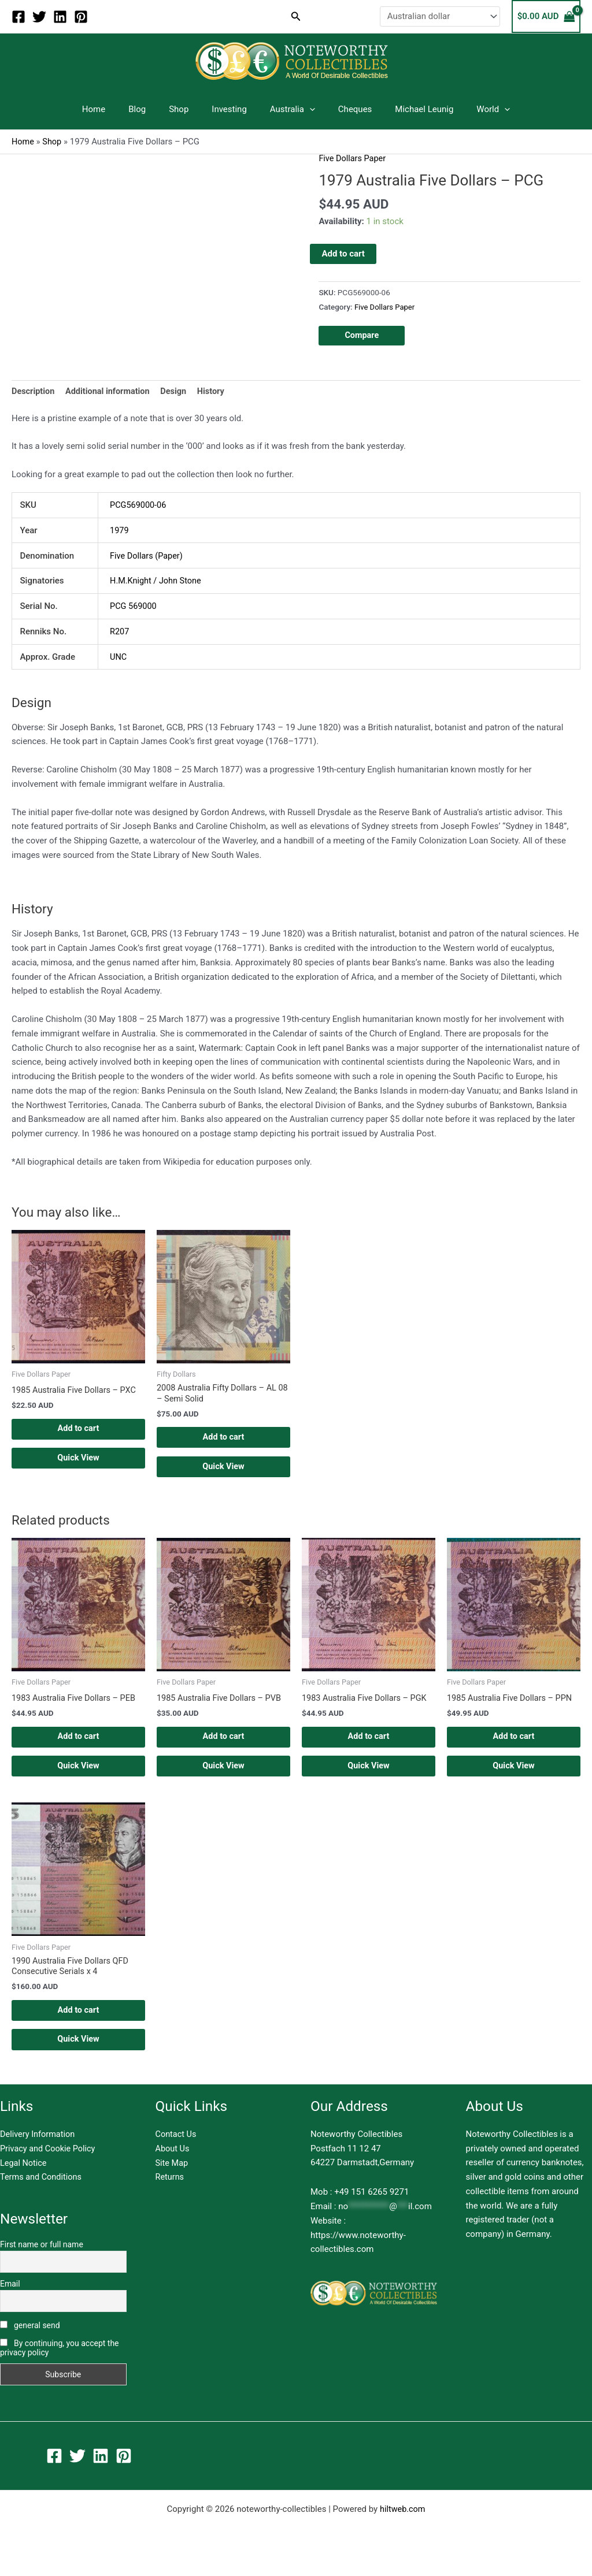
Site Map (173, 2179)
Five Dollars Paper (353, 158)
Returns (170, 2193)
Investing (232, 109)
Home (113, 109)
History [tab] (217, 391)
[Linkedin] (60, 17)
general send (30, 2341)
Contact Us (177, 2150)
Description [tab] (34, 391)
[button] (296, 16)
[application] (306, 109)
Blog (151, 109)
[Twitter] (39, 17)
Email (10, 2299)
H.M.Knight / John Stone (157, 581)
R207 (120, 631)
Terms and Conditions (42, 2193)
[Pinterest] (81, 17)
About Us (173, 2164)
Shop (187, 109)
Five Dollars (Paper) (148, 556)
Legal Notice (24, 2179)
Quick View (78, 1461)
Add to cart (343, 253)
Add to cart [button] (78, 1430)
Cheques (346, 109)
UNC (118, 657)
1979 (120, 531)
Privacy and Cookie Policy (49, 2164)
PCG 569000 (134, 606)
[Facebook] (18, 17)
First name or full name (41, 2260)
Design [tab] (179, 391)
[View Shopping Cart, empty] (546, 16)
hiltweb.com (402, 2525)
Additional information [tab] (110, 391)
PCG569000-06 (139, 505)
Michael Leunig (409, 109)
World (473, 109)
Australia (289, 109)
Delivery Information (38, 2150)
